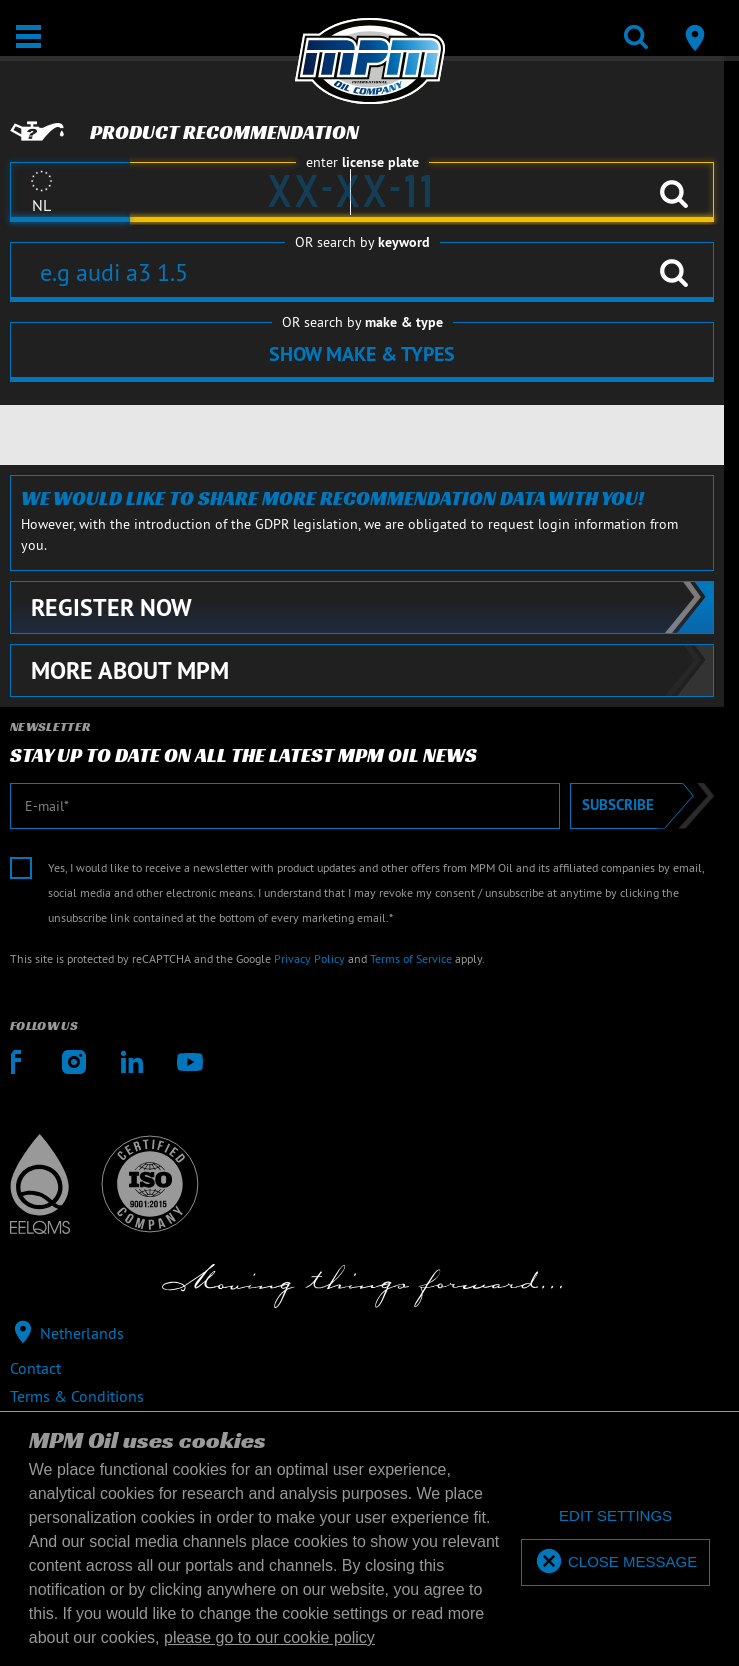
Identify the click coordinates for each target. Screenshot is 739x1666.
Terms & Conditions (77, 1396)
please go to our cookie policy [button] (269, 1637)
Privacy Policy (309, 958)
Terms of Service (411, 958)
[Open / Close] (28, 36)
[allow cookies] (615, 1562)
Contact (35, 1368)
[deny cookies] (615, 1516)
